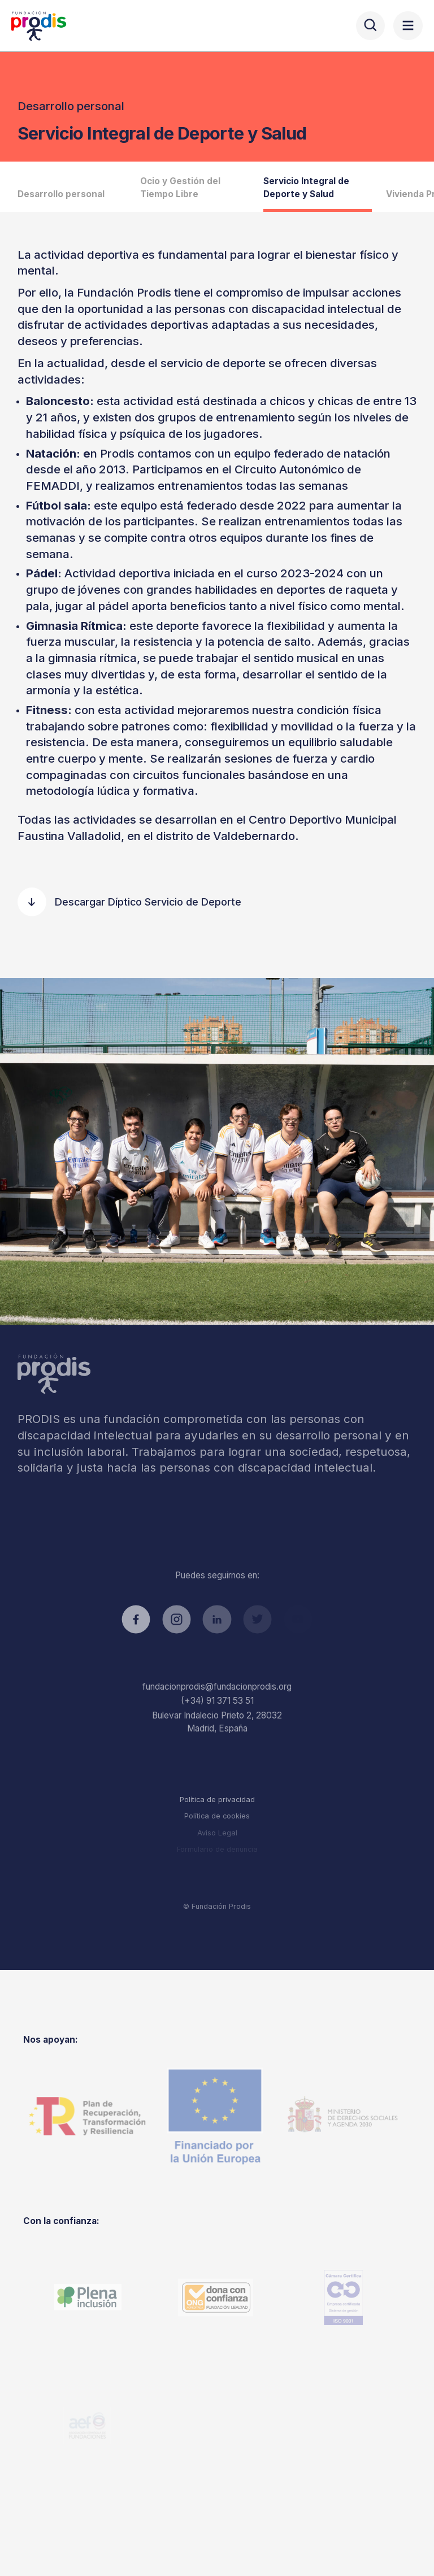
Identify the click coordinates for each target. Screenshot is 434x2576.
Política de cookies (217, 1816)
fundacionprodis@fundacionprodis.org (217, 1686)
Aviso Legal (217, 1833)
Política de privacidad (217, 1799)
